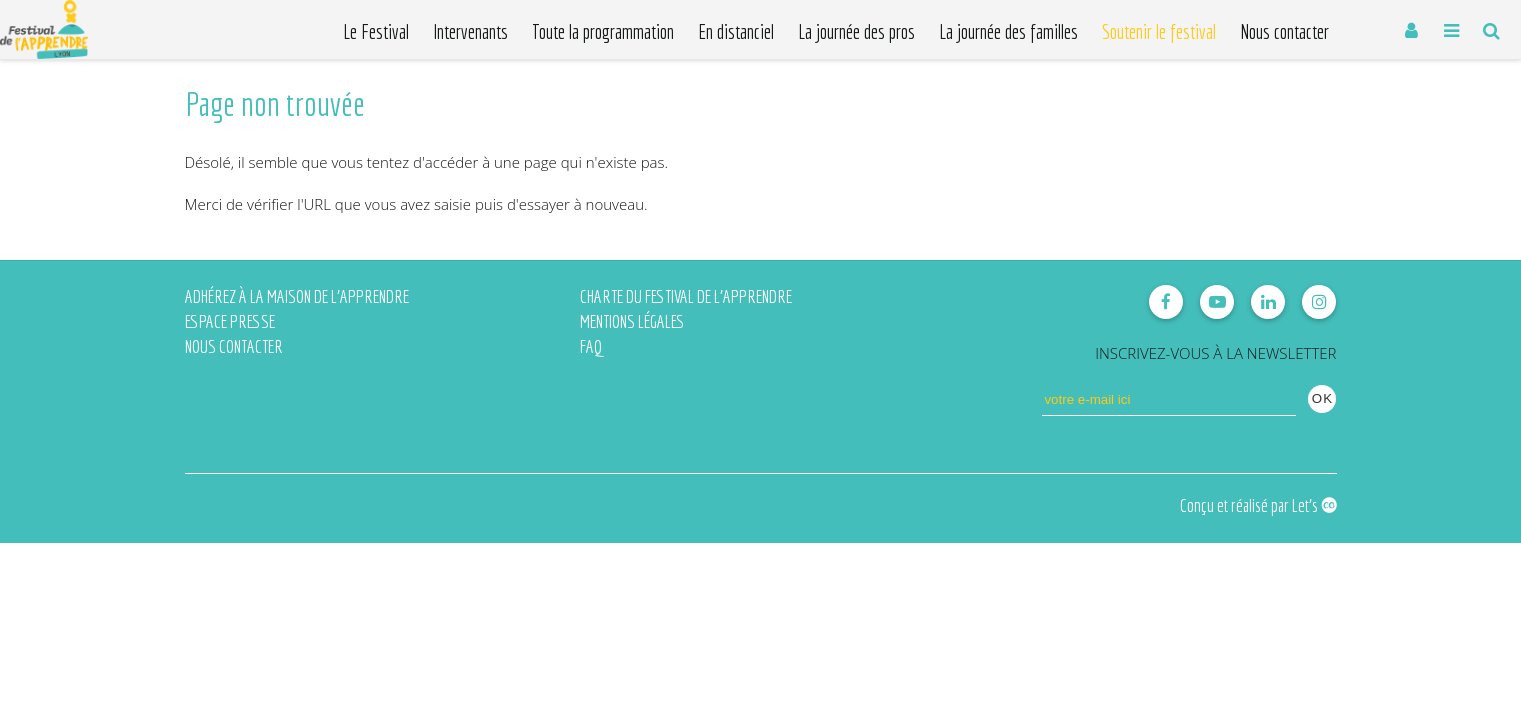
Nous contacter (234, 346)
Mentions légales (632, 321)
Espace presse (230, 321)
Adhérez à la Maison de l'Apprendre (297, 296)
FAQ (591, 346)
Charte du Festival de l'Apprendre (686, 296)
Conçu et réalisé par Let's (1258, 505)
